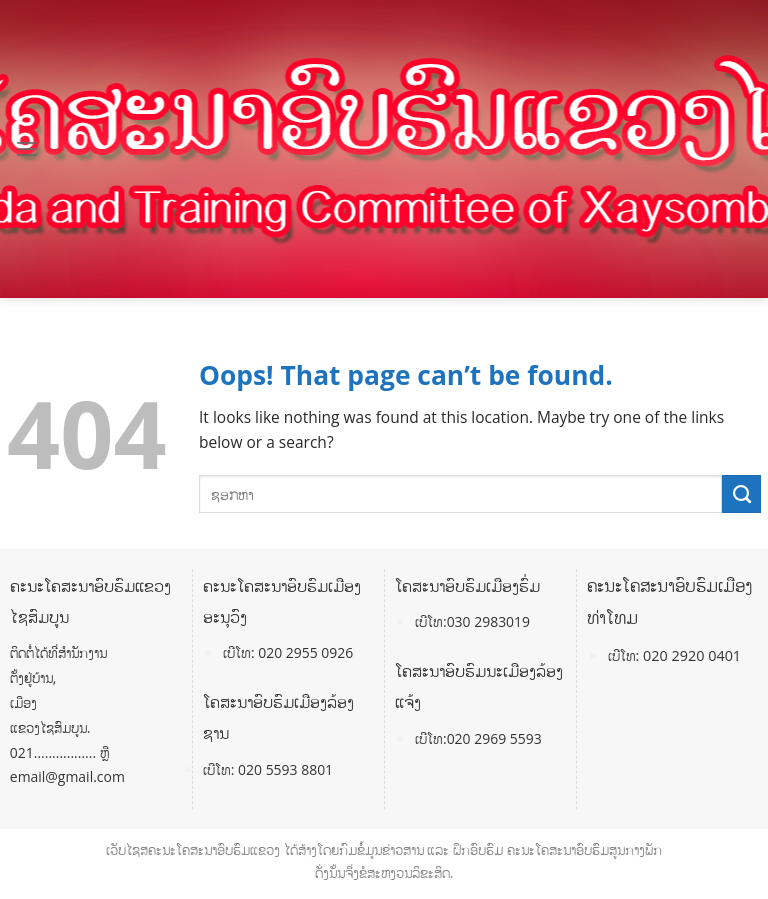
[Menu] (27, 149)
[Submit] (741, 494)
